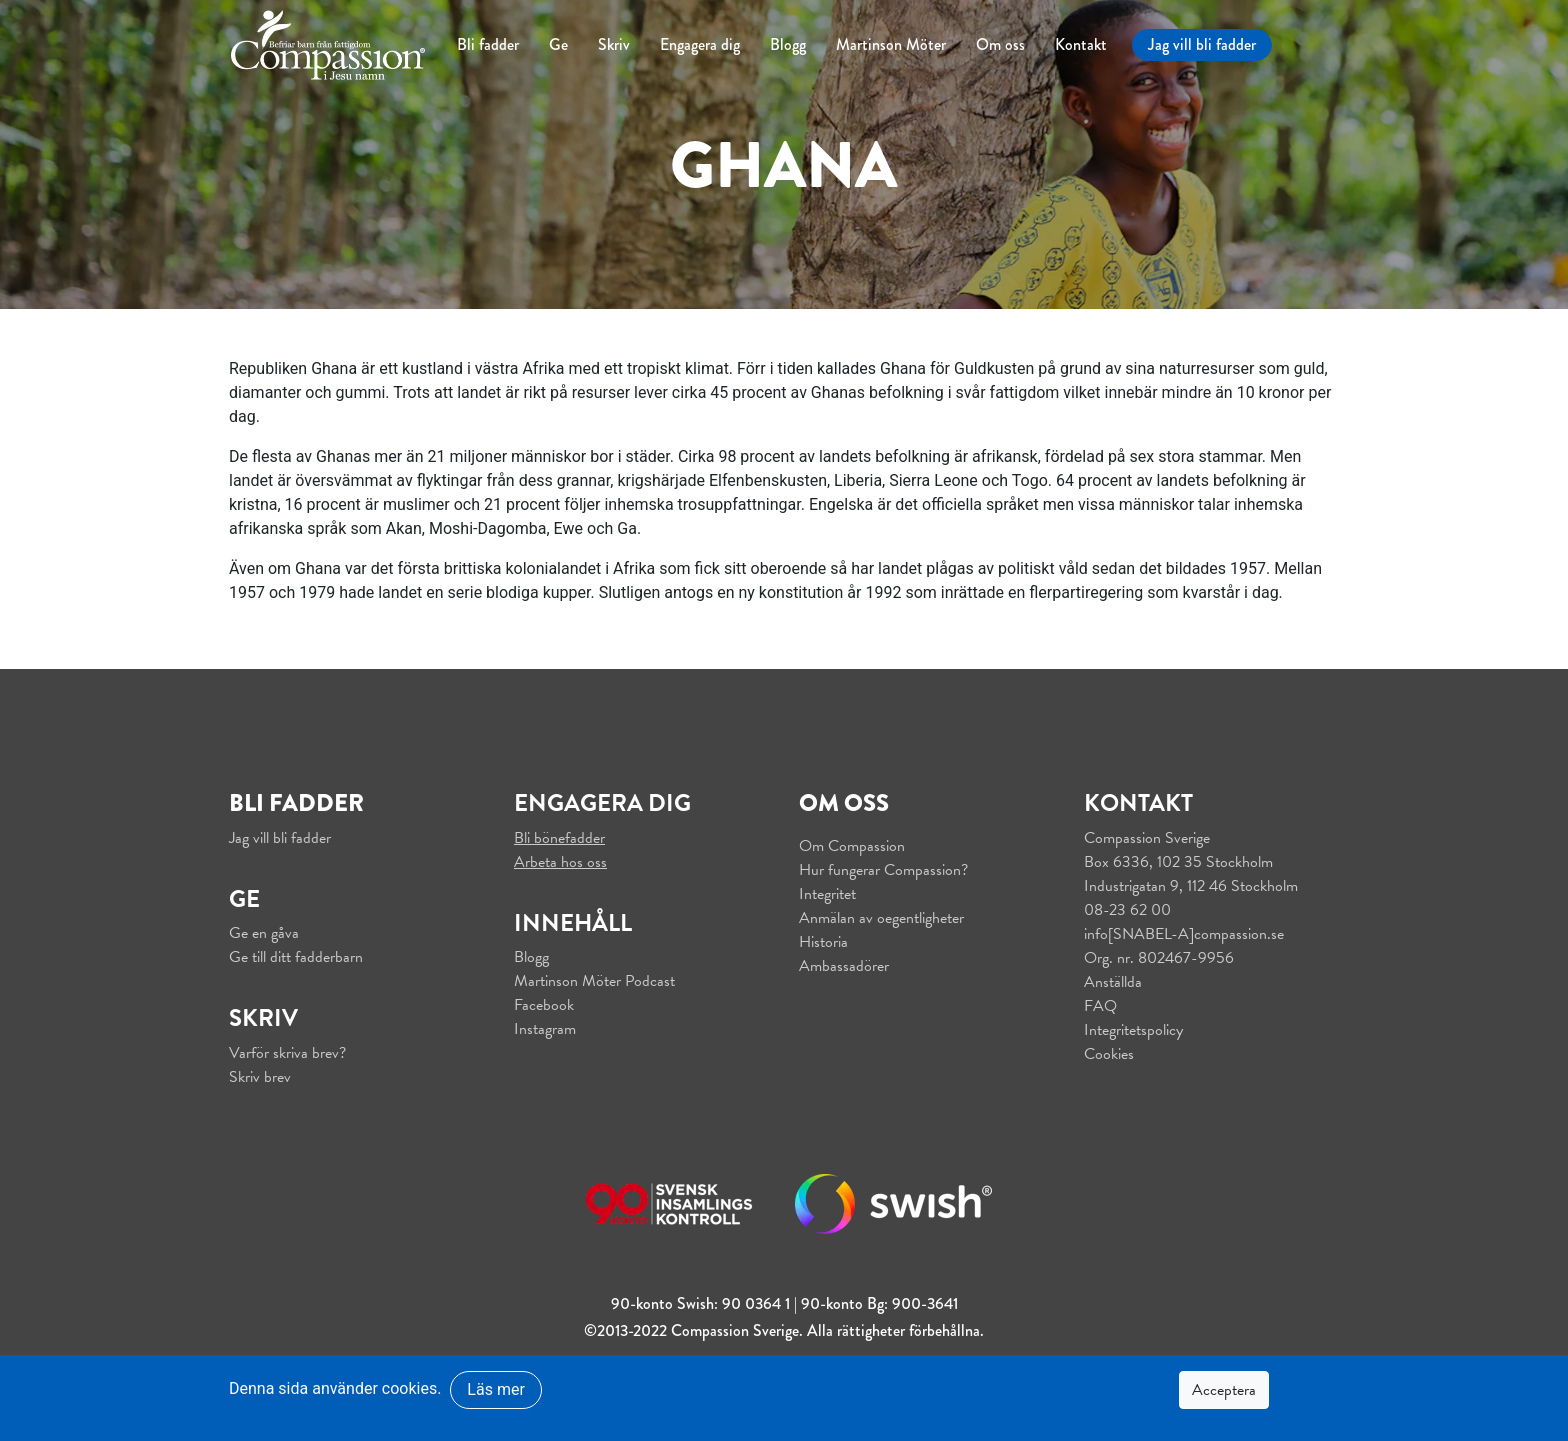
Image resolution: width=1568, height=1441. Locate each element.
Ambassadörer (844, 966)
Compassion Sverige (1147, 838)
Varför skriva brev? (287, 1053)
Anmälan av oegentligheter (881, 918)
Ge (558, 44)
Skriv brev (260, 1077)
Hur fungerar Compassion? (883, 870)
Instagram (545, 1029)
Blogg (788, 44)
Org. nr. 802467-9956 (1159, 958)
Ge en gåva (264, 933)
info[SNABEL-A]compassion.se (1184, 934)
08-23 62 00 (1127, 910)
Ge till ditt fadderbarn (296, 957)
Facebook (544, 1005)
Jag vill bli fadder (1202, 44)
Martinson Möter (891, 44)
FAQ (1100, 1006)
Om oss (1000, 44)
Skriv (614, 44)
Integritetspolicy (1133, 1030)
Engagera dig (700, 44)
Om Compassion (852, 846)
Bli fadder (488, 44)
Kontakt (1081, 44)
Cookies (1109, 1054)
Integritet (827, 894)
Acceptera (1224, 1390)
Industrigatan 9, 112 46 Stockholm (1191, 886)
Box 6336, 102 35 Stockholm (1178, 862)
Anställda (1113, 982)
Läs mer (495, 1389)
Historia (823, 942)
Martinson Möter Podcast (594, 981)
